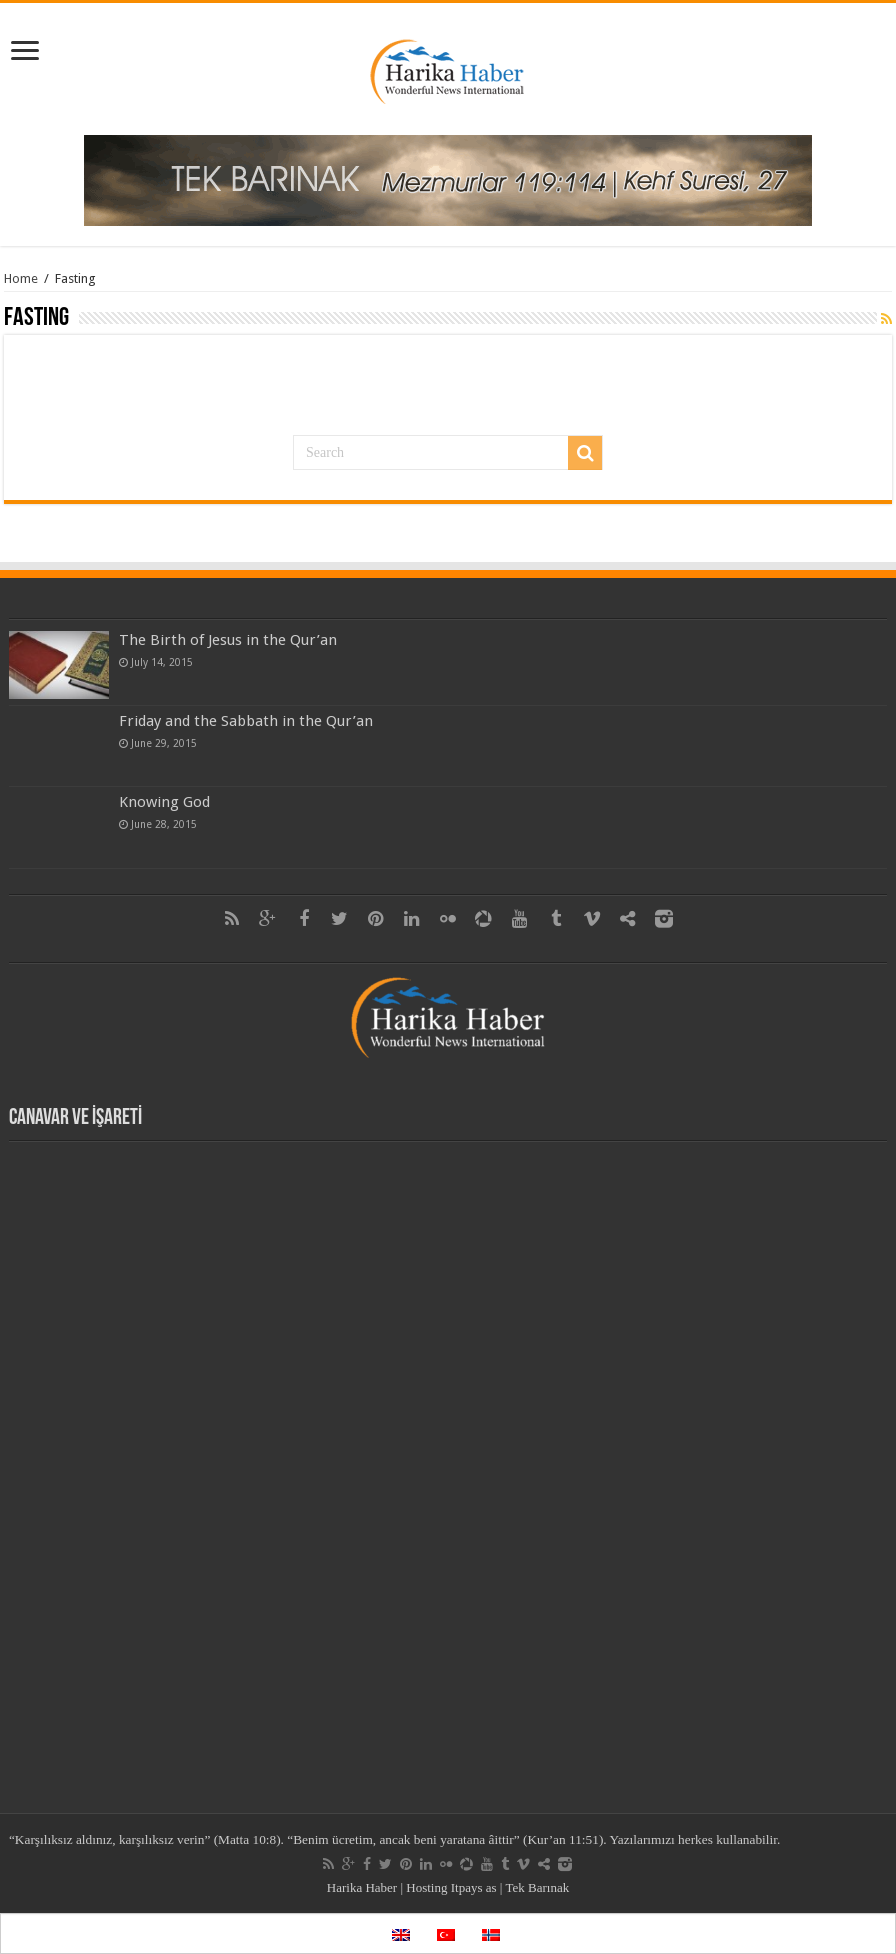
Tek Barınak (537, 1887)
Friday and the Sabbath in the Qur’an (246, 721)
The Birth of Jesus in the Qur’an (228, 640)
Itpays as (474, 1887)
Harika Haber (362, 1887)
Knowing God (164, 802)
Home (21, 278)
